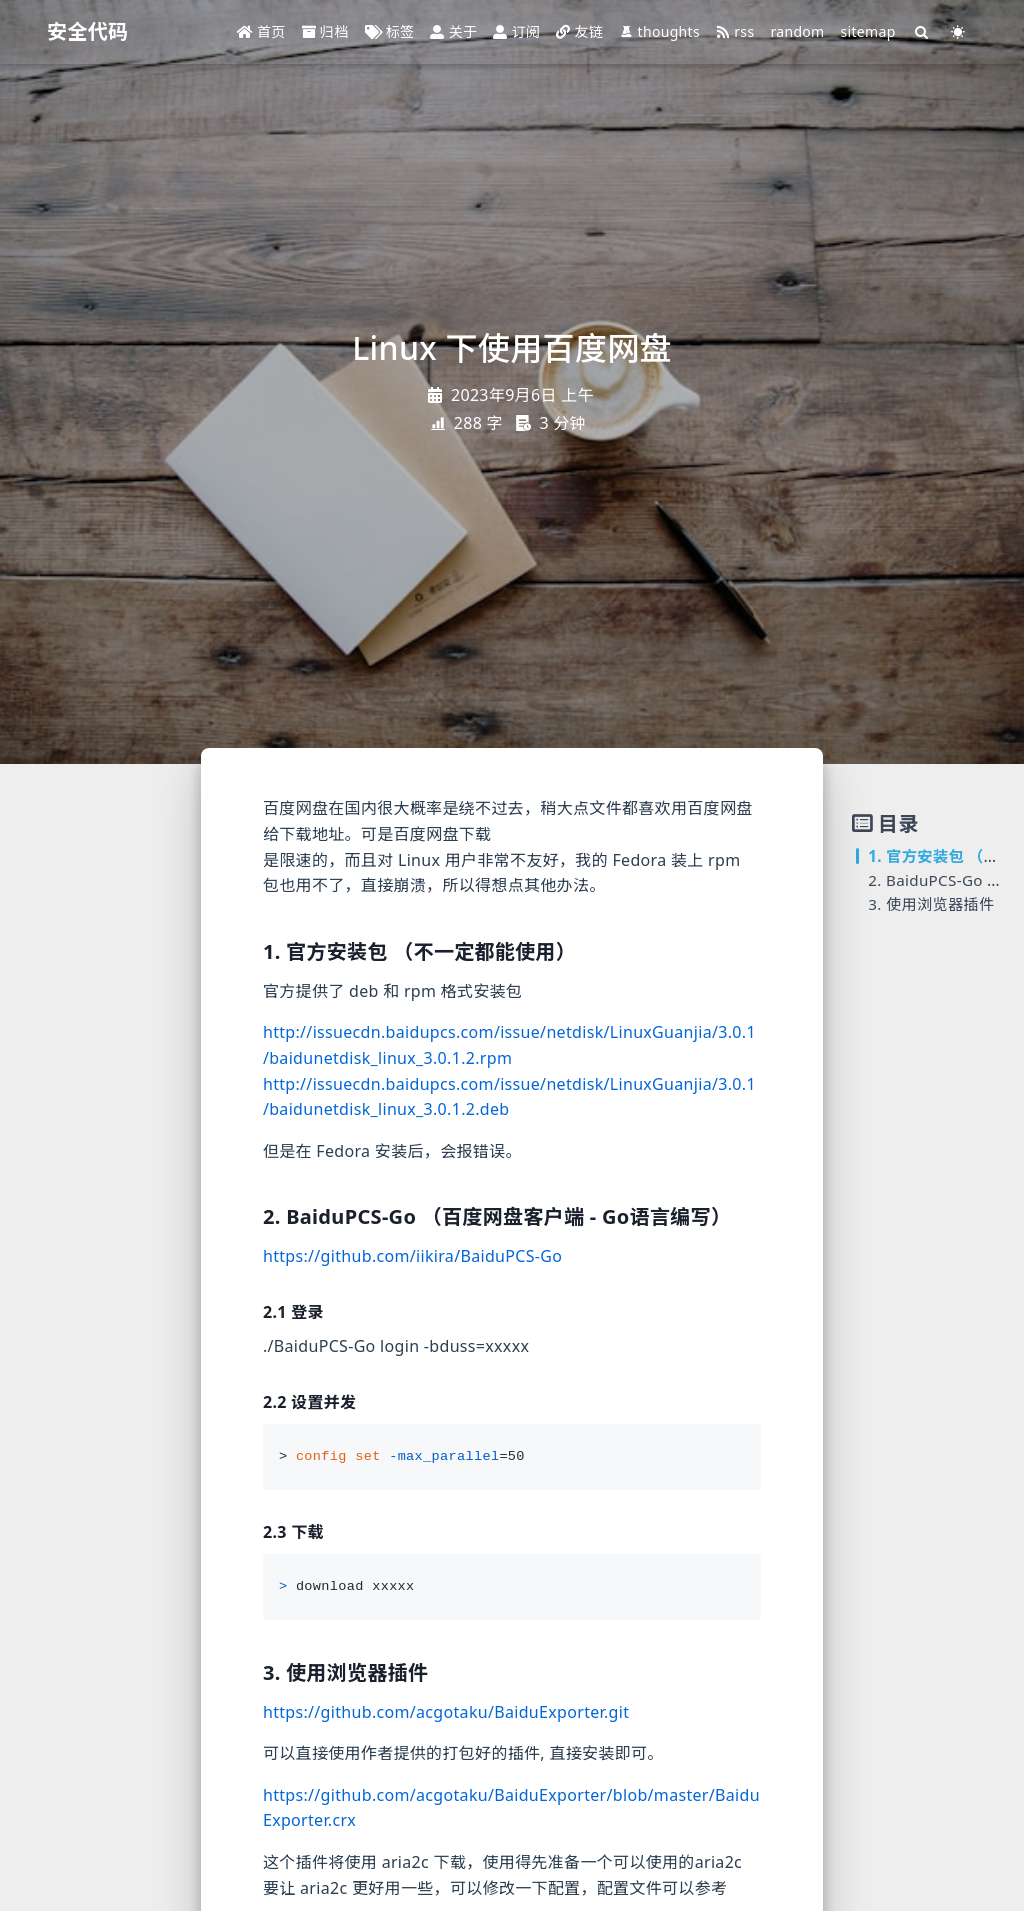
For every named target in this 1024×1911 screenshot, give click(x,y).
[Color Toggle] (958, 32)
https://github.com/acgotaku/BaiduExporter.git (446, 1712)
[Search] (922, 32)
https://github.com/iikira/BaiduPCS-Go (412, 1256)
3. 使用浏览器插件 (931, 904)
